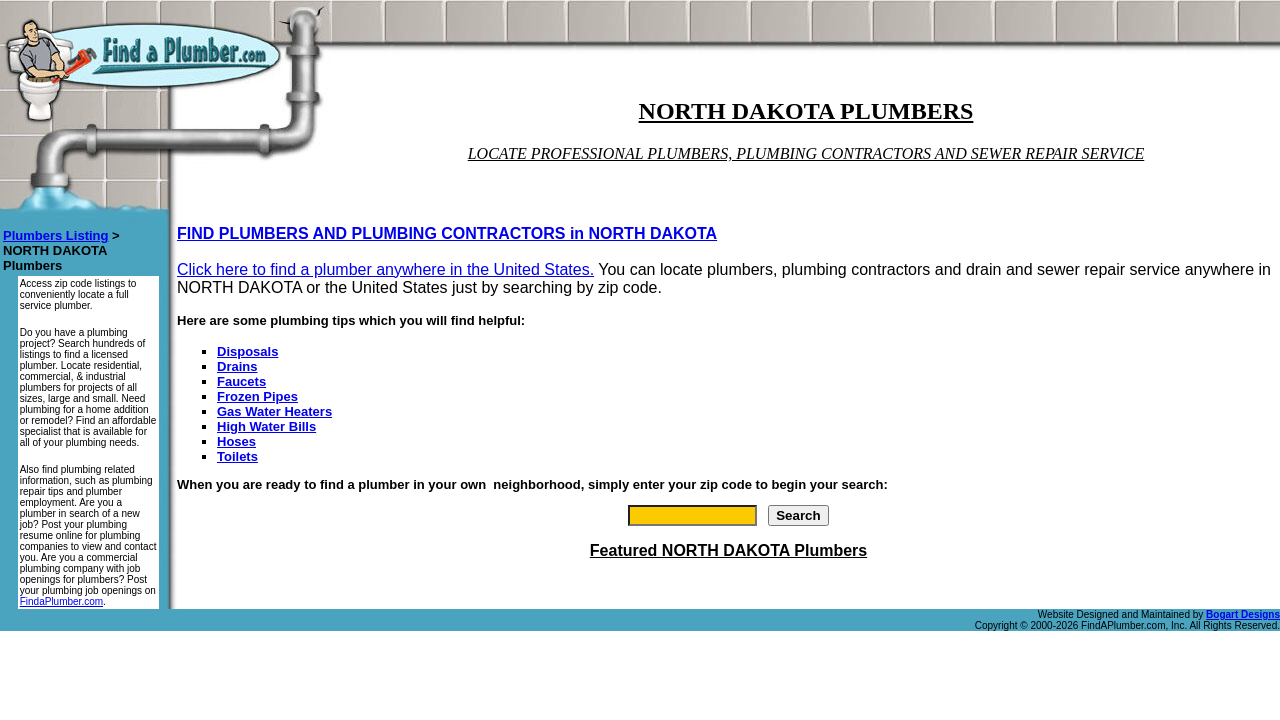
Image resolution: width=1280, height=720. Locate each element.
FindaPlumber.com (61, 601)
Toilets (237, 456)
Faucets (241, 381)
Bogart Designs (1243, 614)
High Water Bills (266, 426)
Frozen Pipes (257, 396)
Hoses (236, 441)
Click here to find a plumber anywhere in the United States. (385, 269)
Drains (237, 366)
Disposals (247, 351)
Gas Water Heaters (274, 411)
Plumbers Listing (55, 235)
